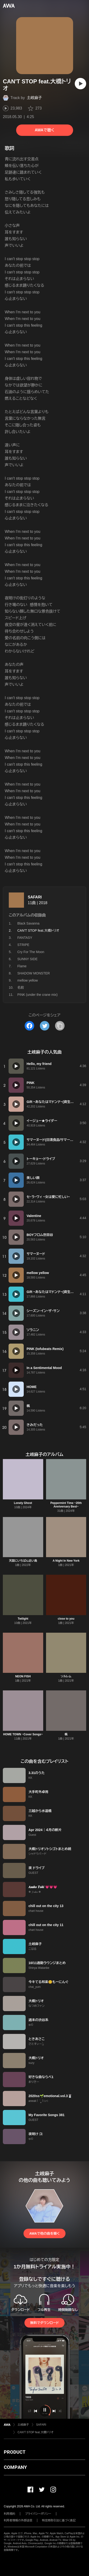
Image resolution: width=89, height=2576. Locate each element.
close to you (66, 1618)
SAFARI (35, 897)
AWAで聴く (44, 130)
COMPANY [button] (15, 2467)
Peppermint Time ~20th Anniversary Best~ (66, 1504)
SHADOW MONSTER (33, 973)
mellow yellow (27, 980)
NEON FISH (23, 1676)
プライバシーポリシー (38, 2513)
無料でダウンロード (44, 2323)
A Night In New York (66, 1560)
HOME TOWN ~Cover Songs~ (23, 1734)
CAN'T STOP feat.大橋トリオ (35, 2432)
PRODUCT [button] (14, 2452)
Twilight (23, 1618)
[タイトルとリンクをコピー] (60, 1025)
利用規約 (9, 2513)
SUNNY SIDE (27, 959)
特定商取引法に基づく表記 (59, 2520)
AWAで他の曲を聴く (44, 2233)
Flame (22, 966)
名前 (20, 987)
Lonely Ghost (23, 1503)
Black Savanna (28, 923)
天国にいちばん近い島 (23, 1560)
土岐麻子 (34, 98)
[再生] (80, 83)
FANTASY (24, 938)
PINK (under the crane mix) (37, 995)
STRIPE (23, 945)
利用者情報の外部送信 (18, 2520)
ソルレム (66, 1676)
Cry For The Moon (30, 952)
